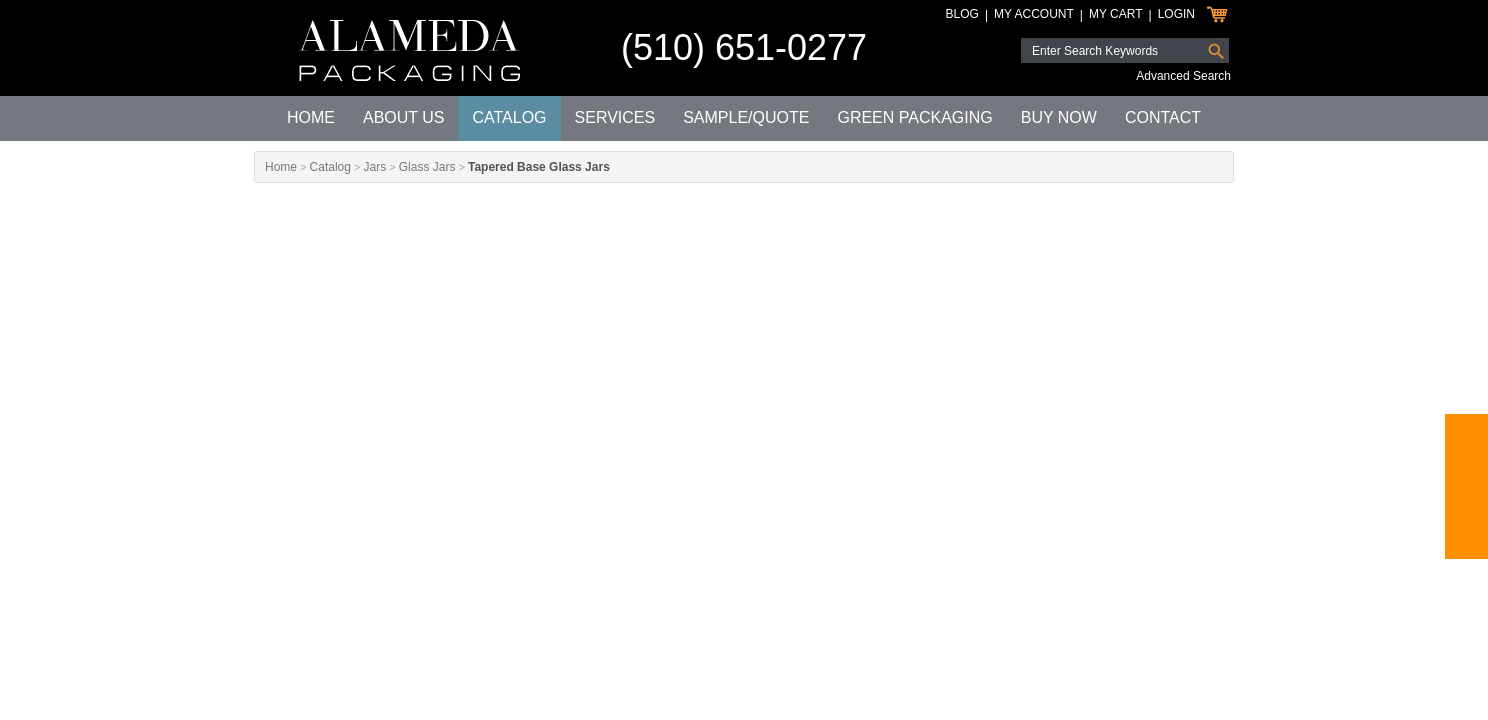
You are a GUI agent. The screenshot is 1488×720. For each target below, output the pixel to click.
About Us (404, 117)
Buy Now (1059, 117)
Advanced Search (1183, 76)
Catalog (509, 117)
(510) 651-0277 (744, 47)
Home (311, 117)
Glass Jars (427, 167)
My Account (1034, 14)
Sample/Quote (746, 117)
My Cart (1116, 14)
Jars (374, 167)
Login (1176, 14)
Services (615, 117)
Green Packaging (914, 117)
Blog (962, 14)
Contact (1163, 117)
